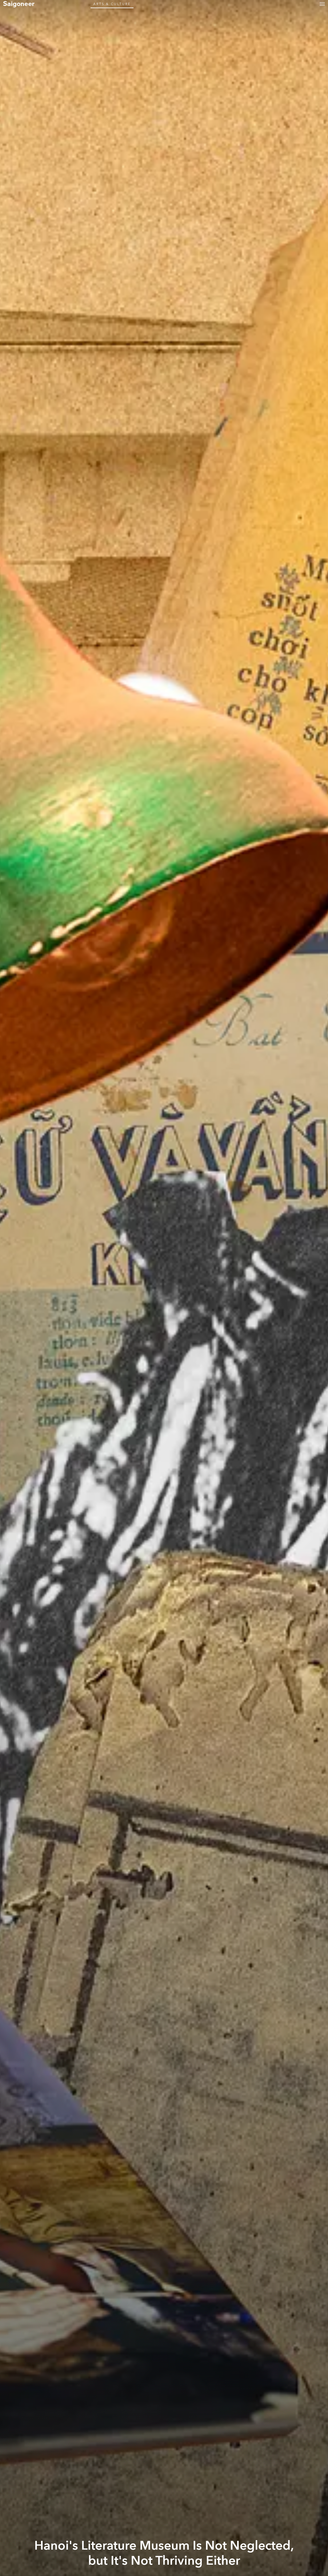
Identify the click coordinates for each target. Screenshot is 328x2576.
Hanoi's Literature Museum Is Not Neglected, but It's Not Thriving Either (164, 2553)
